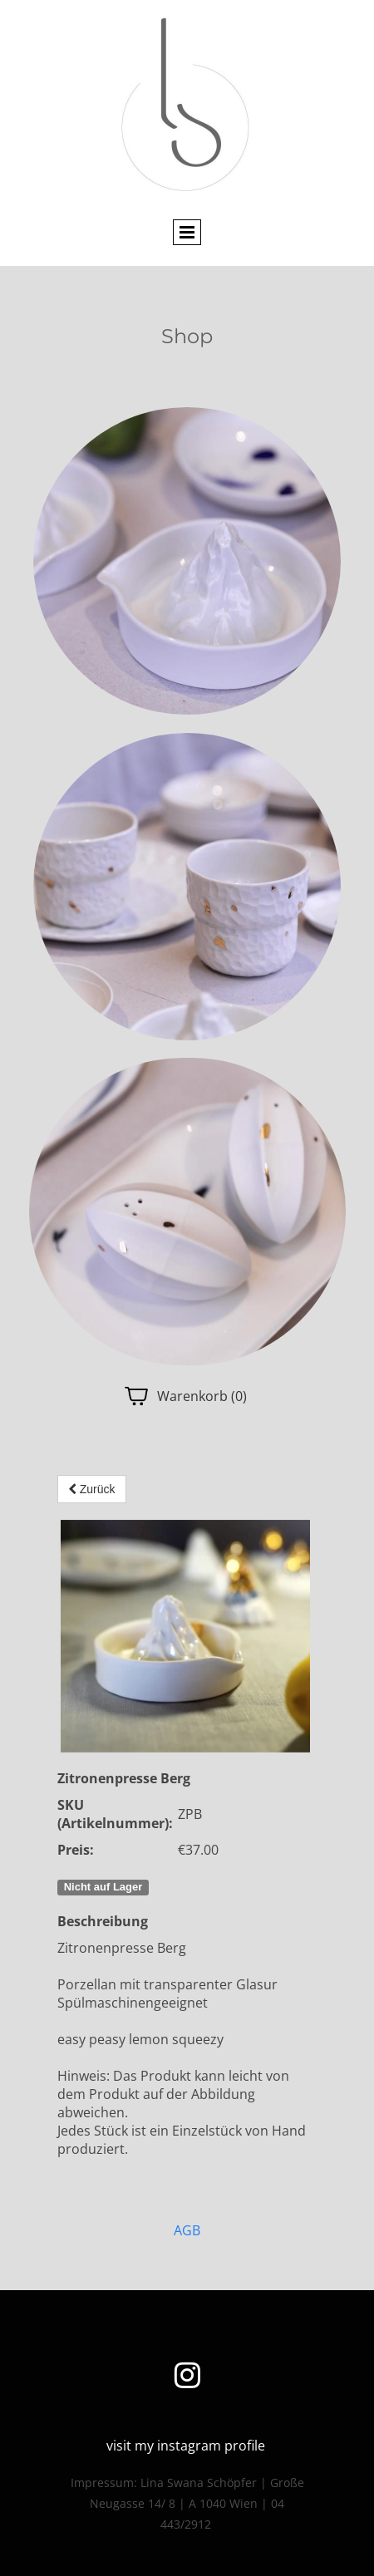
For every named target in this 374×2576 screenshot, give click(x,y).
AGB (187, 2230)
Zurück (92, 1489)
